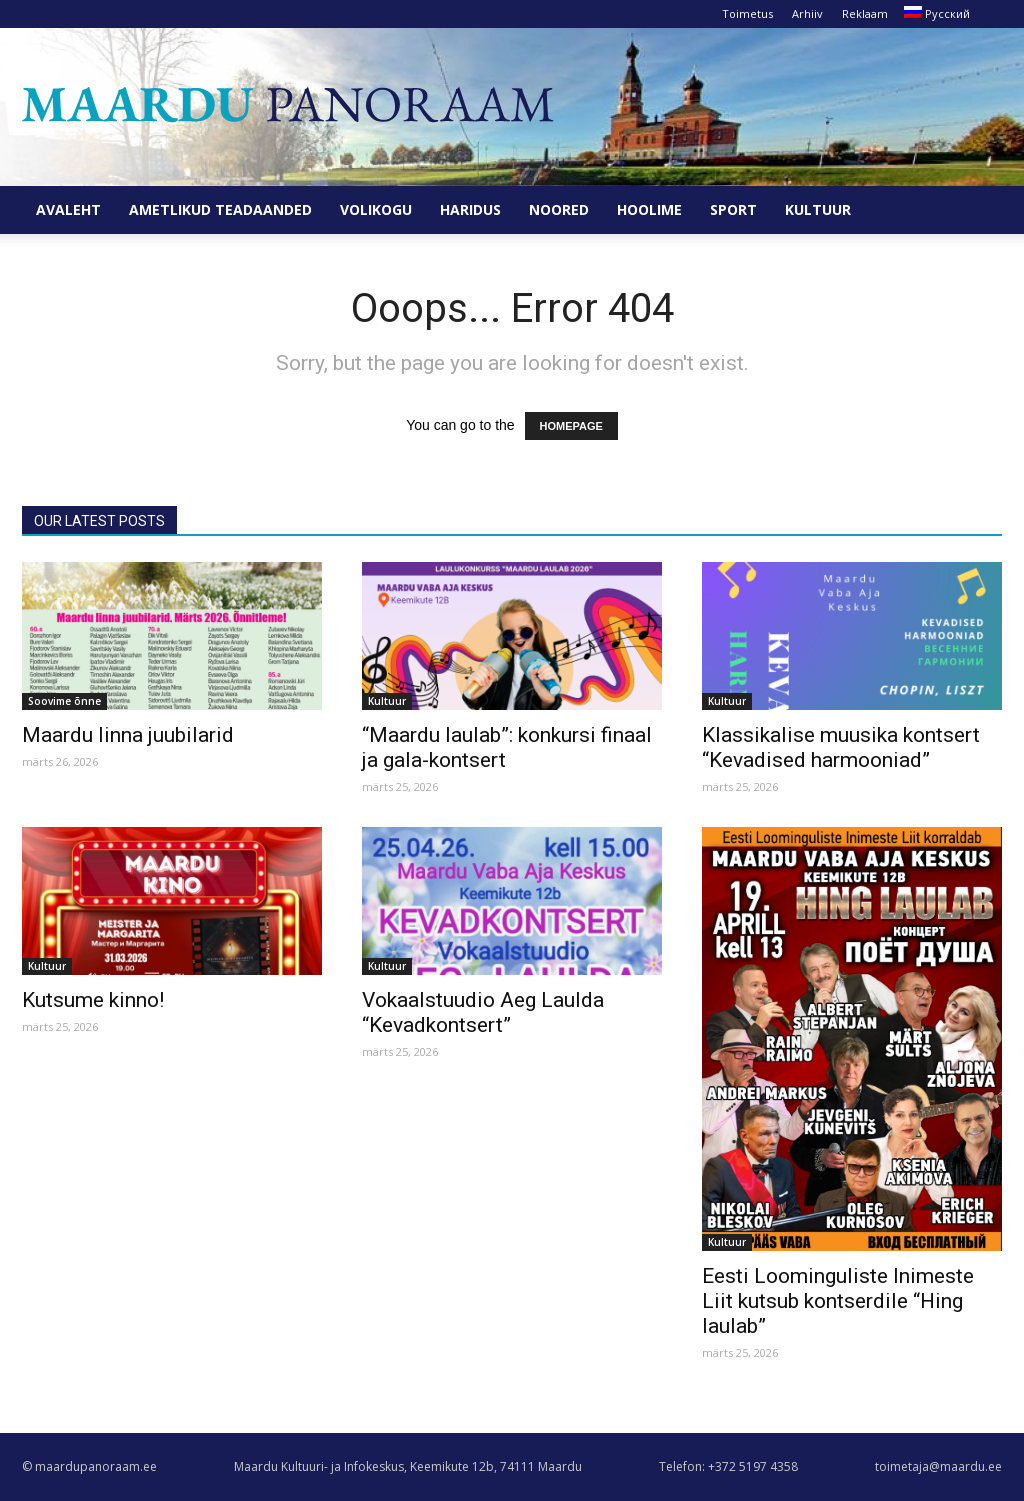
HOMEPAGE (571, 426)
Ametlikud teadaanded (220, 209)
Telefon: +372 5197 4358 (728, 1466)
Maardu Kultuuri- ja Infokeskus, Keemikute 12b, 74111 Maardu (408, 1466)
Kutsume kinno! (93, 1000)
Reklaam (865, 13)
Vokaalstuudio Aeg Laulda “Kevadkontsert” (483, 1012)
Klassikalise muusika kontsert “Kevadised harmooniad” (841, 747)
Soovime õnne (64, 701)
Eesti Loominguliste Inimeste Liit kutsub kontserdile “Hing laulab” (838, 1301)
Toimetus (747, 13)
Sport (733, 209)
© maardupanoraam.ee (89, 1466)
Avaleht (68, 209)
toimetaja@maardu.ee (938, 1466)
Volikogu (376, 209)
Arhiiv (807, 13)
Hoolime (649, 209)
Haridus (470, 209)
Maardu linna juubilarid (128, 735)
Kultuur (818, 209)
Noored (559, 209)
